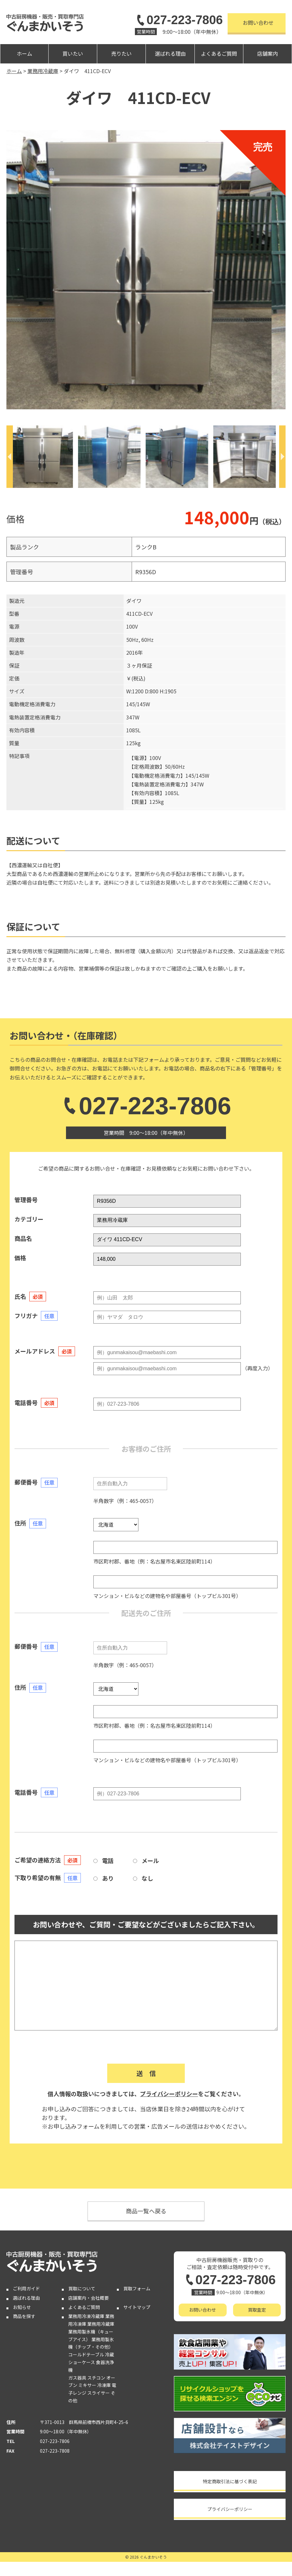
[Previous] (9, 456)
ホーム (24, 53)
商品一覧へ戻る (146, 2211)
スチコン (96, 2377)
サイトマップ (136, 2307)
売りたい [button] (121, 53)
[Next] (282, 456)
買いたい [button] (72, 53)
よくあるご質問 (219, 53)
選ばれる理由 (170, 53)
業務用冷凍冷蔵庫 (86, 2316)
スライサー (98, 2393)
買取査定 (257, 2309)
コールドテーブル (86, 2354)
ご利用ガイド (26, 2288)
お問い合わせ (258, 22)
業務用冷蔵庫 (100, 2324)
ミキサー (87, 2385)
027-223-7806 (179, 20)
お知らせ (22, 2307)
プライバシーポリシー (169, 2093)
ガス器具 (77, 2377)
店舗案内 (267, 53)
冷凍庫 (104, 2385)
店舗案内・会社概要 (88, 2298)
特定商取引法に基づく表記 (230, 2481)
